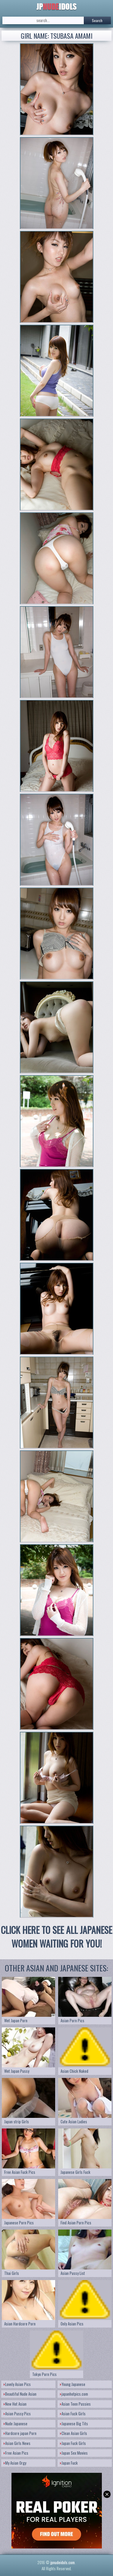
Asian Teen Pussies (75, 2404)
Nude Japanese (15, 2423)
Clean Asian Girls (73, 2433)
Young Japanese (72, 2384)
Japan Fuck (69, 2463)
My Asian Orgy (15, 2463)
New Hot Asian (15, 2404)
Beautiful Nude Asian (20, 2394)
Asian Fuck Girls (73, 2413)
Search (97, 20)
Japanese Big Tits (74, 2423)
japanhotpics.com (74, 2394)
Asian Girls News (17, 2443)
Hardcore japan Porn (20, 2433)
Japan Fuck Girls (73, 2443)
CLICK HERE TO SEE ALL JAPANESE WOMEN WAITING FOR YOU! (56, 1936)
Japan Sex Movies (74, 2453)
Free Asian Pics (16, 2453)
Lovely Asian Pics (17, 2384)
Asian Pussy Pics (17, 2413)
